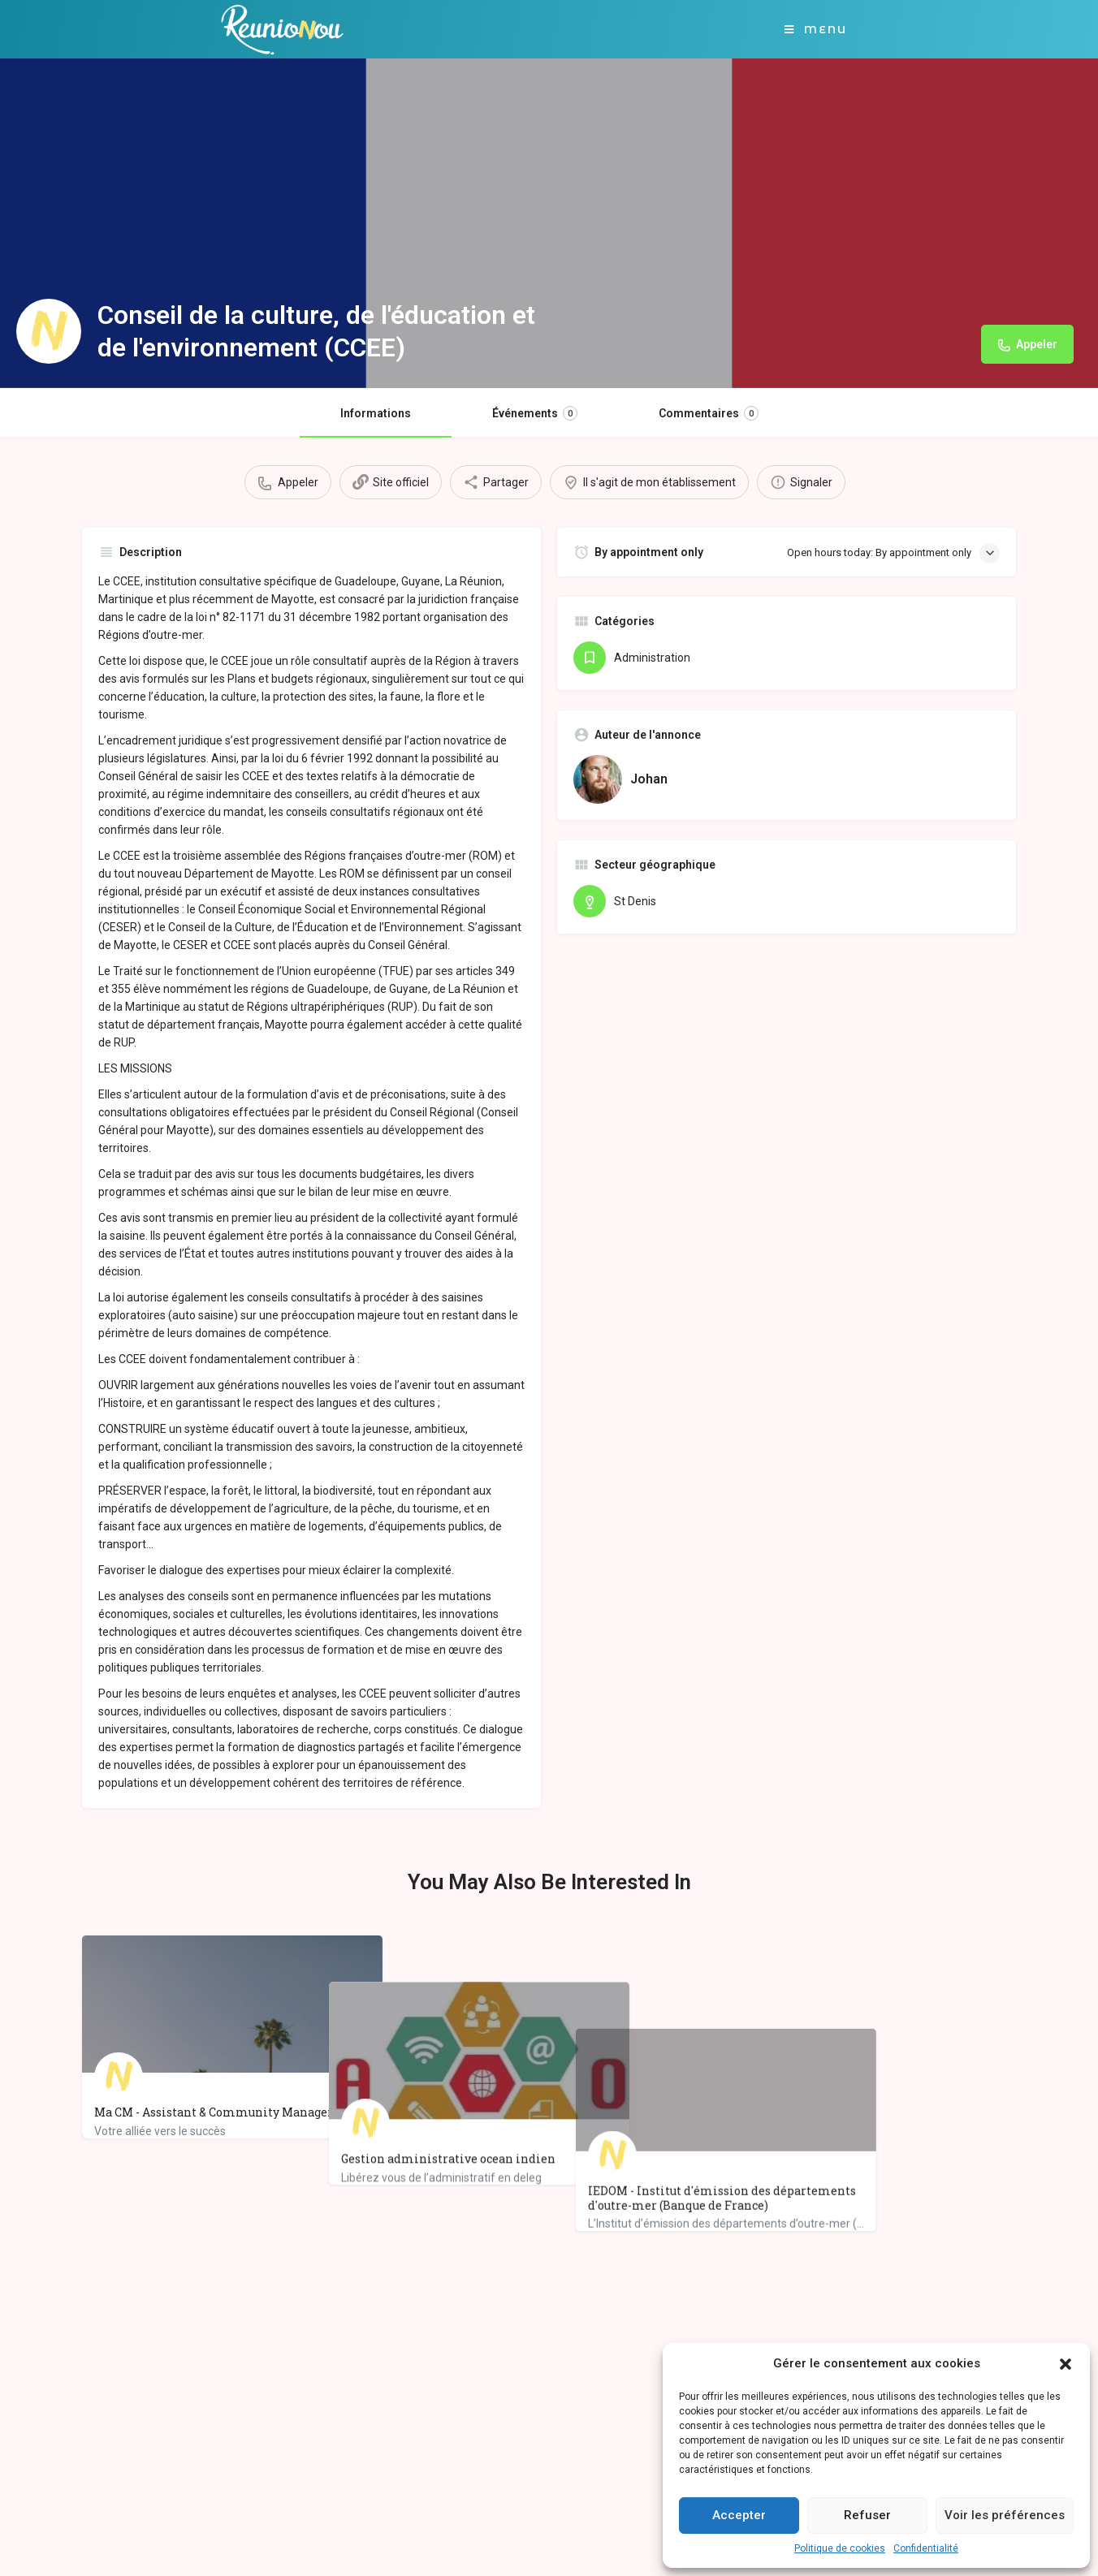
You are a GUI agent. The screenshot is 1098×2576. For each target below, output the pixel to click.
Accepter (739, 2515)
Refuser (867, 2515)
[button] (1065, 2364)
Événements (534, 413)
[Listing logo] (48, 331)
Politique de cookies (839, 2548)
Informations (375, 413)
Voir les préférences (1005, 2515)
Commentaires (709, 413)
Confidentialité (925, 2548)
